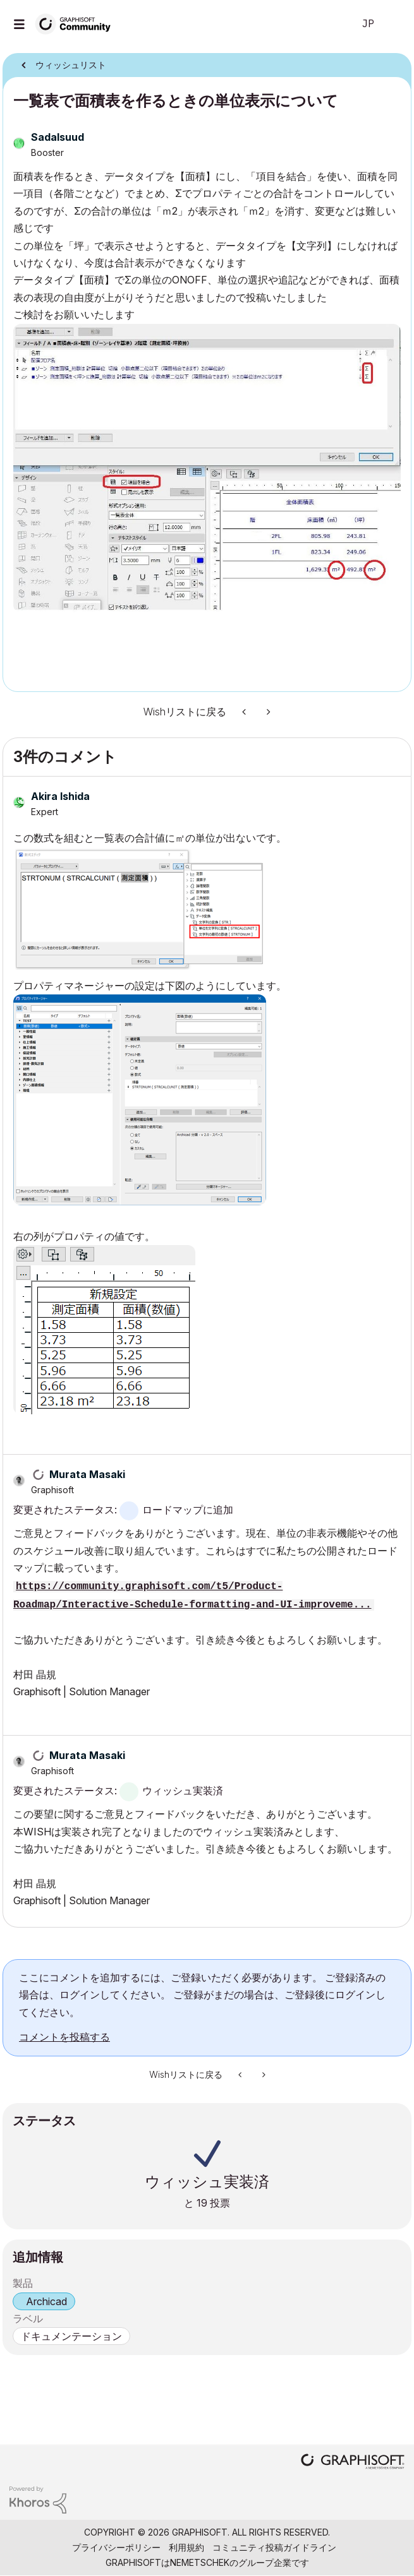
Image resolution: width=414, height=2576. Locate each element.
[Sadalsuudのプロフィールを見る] (57, 137)
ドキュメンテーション (71, 2336)
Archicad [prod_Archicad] (46, 2301)
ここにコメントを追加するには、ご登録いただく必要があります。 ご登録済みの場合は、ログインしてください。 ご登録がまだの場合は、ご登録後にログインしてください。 (202, 1994)
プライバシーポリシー (116, 2547)
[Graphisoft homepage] (353, 2462)
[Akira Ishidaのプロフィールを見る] (60, 796)
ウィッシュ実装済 (182, 1790)
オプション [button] (394, 61)
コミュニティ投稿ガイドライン (274, 2547)
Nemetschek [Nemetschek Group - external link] (199, 2562)
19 (202, 2203)
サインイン (394, 24)
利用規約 (186, 2547)
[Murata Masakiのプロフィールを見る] (87, 1474)
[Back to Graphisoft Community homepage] (77, 23)
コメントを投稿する (64, 2036)
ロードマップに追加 (187, 1509)
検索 (325, 24)
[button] (207, 468)
